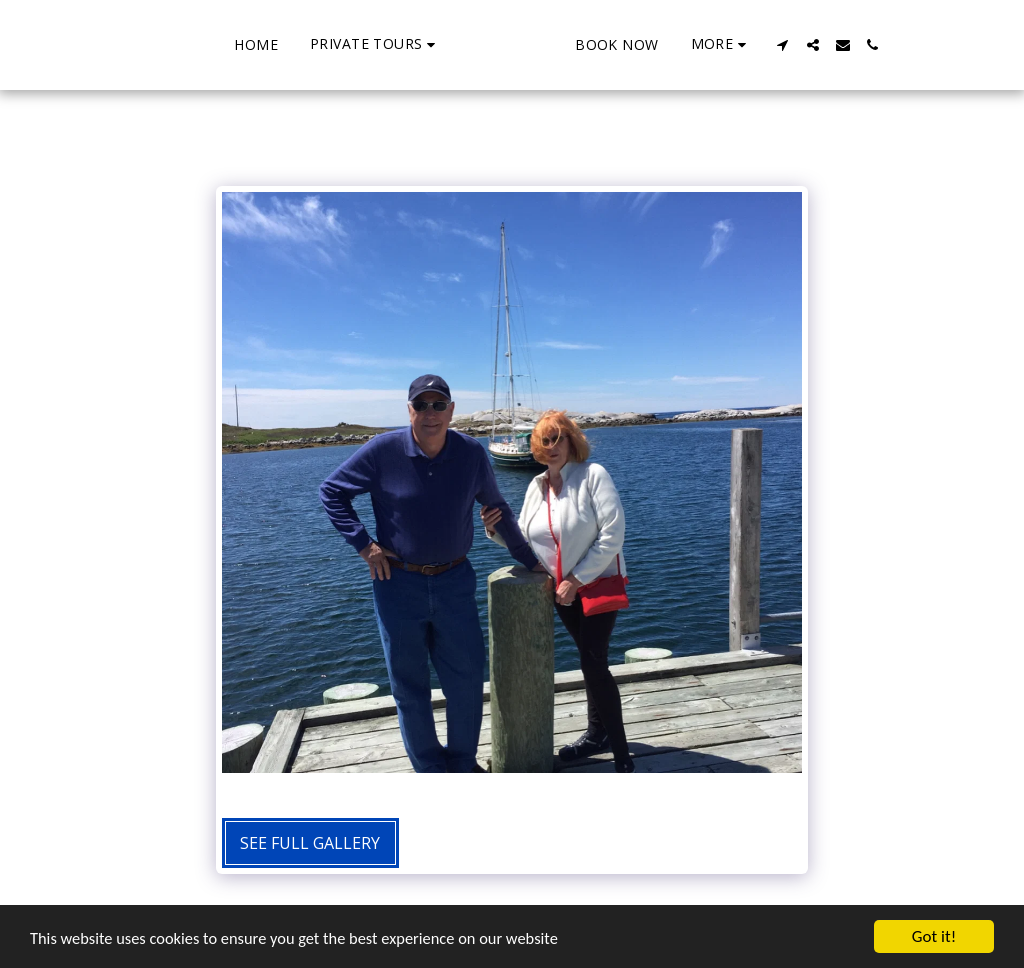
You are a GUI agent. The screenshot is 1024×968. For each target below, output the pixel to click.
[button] (299, 44)
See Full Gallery (310, 843)
